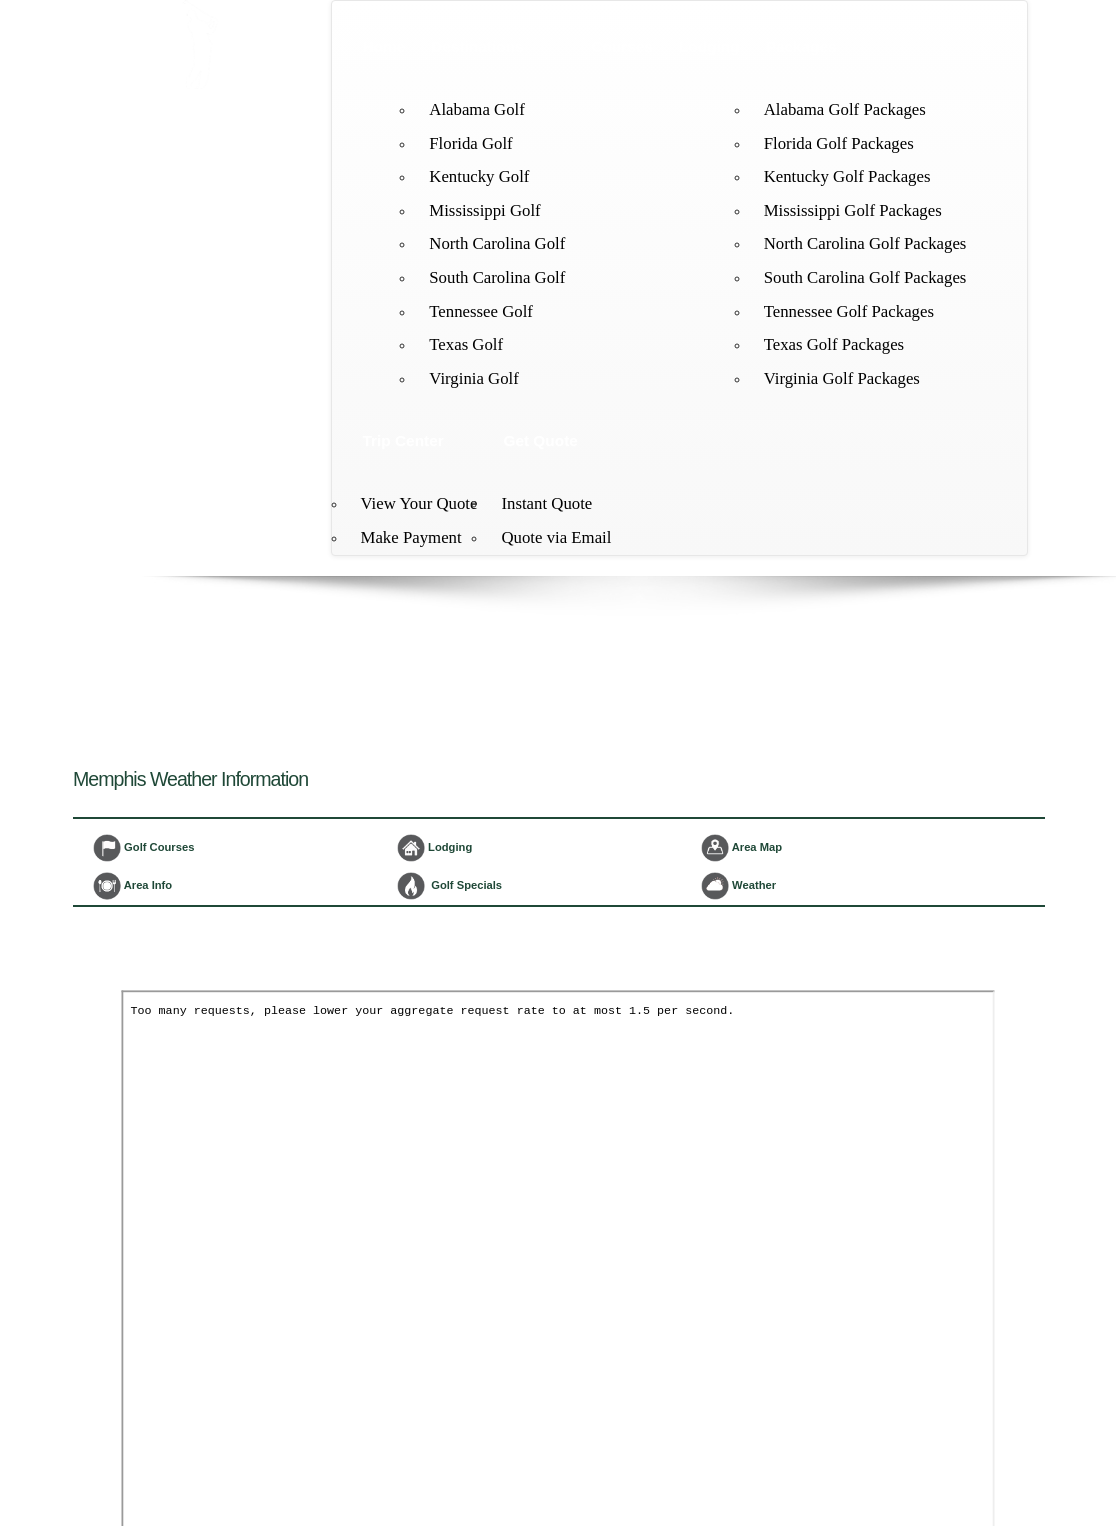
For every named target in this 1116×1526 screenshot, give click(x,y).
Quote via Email (556, 537)
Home (384, 46)
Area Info (132, 886)
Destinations (477, 46)
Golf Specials (449, 886)
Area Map (741, 848)
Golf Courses (143, 848)
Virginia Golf (474, 378)
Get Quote (540, 440)
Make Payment (411, 537)
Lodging (709, 46)
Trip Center (403, 440)
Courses (622, 46)
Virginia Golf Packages (842, 378)
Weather (738, 886)
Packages (801, 46)
